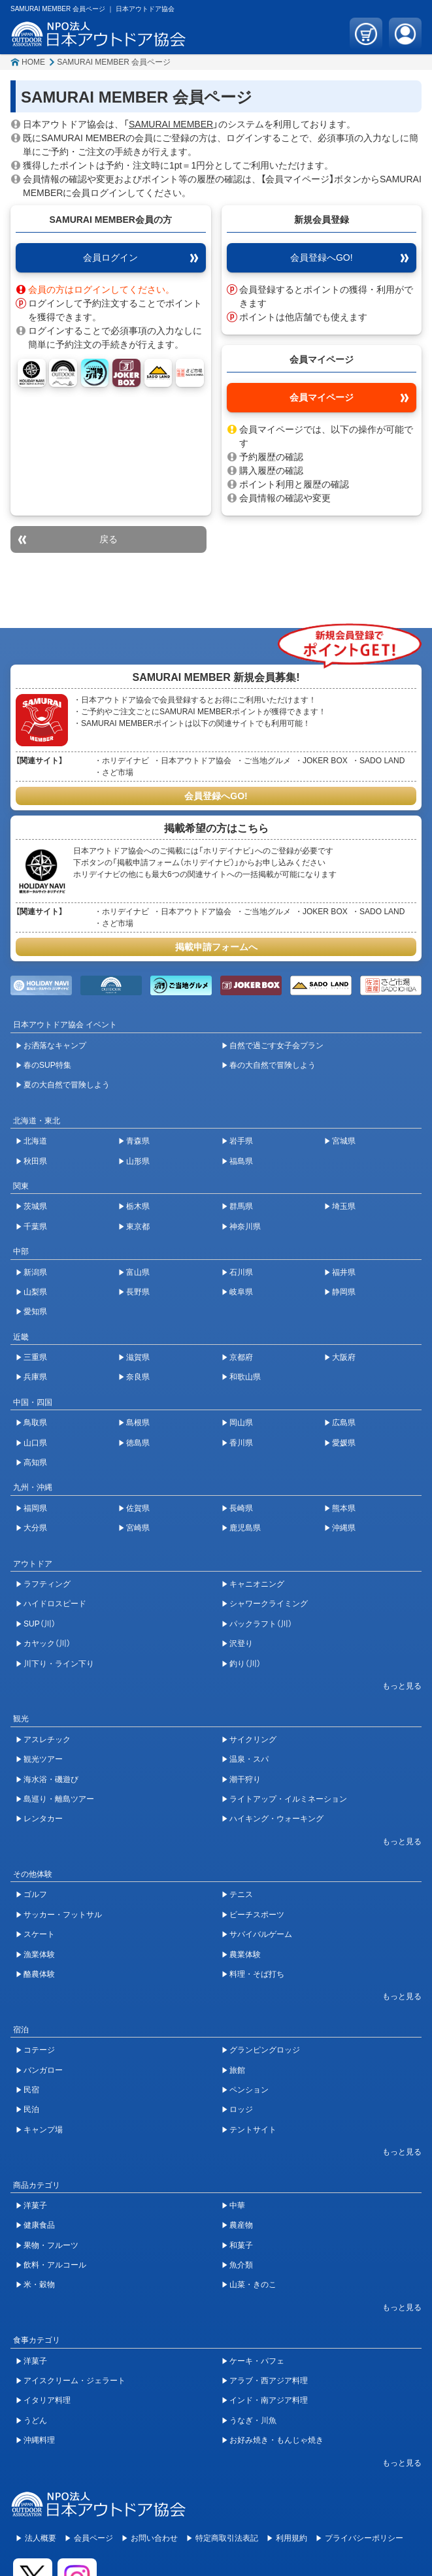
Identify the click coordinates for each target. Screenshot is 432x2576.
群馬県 (241, 1206)
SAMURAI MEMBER (171, 124)
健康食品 (39, 2225)
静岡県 (344, 1291)
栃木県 (138, 1206)
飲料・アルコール (55, 2265)
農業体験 (245, 1954)
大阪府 (344, 1357)
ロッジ (241, 2109)
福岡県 (35, 1508)
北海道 (35, 1141)
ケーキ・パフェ (256, 2361)
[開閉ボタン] (395, 1686)
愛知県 (35, 1311)
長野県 (138, 1291)
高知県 (35, 1462)
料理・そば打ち (256, 1974)
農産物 (241, 2225)
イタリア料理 (47, 2400)
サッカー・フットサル (63, 1914)
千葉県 (35, 1226)
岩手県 (241, 1141)
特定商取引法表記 (226, 2538)
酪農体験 (39, 1974)
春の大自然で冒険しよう (272, 1065)
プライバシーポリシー (364, 2538)
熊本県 (344, 1508)
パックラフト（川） (260, 1623)
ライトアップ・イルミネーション (288, 1799)
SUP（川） (40, 1623)
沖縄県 (344, 1527)
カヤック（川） (47, 1643)
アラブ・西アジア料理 (268, 2380)
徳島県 (138, 1442)
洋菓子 (35, 2205)
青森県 (138, 1141)
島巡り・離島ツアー (59, 1799)
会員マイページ (322, 397)
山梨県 (35, 1291)
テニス (241, 1894)
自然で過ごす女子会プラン (276, 1045)
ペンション (249, 2089)
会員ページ (93, 2538)
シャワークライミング (268, 1603)
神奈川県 (245, 1226)
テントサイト (252, 2129)
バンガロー (43, 2070)
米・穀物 (39, 2284)
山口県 (35, 1442)
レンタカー (43, 1818)
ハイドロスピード (55, 1603)
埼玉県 (344, 1206)
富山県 (138, 1272)
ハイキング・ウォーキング (276, 1818)
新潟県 (35, 1272)
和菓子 (241, 2245)
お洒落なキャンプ (55, 1045)
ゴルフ (35, 1894)
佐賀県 (138, 1508)
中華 (237, 2205)
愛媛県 (344, 1442)
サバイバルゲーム (260, 1934)
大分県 (35, 1527)
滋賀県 (138, 1357)
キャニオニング (256, 1584)
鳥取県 (35, 1422)
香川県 (241, 1442)
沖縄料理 (39, 2440)
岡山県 (241, 1422)
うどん (35, 2420)
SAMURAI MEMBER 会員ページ (114, 62)
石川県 (241, 1272)
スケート (39, 1934)
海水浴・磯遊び (51, 1779)
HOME (33, 62)
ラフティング (47, 1584)
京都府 (241, 1357)
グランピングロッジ (264, 2050)
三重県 (35, 1357)
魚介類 (241, 2265)
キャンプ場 (43, 2129)
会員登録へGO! (321, 257)
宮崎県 (138, 1527)
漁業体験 (39, 1954)
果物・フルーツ (51, 2245)
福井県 (344, 1272)
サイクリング (252, 1739)
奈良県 (138, 1376)
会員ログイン (110, 257)
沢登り (241, 1643)
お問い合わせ (154, 2538)
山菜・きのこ (252, 2284)
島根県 (138, 1422)
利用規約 (291, 2538)
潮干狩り (245, 1779)
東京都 (138, 1226)
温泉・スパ (249, 1759)
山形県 (138, 1161)
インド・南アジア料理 (268, 2400)
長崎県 (241, 1508)
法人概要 (40, 2538)
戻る (108, 539)
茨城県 (35, 1206)
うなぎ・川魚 (252, 2420)
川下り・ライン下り (59, 1663)
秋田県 (35, 1161)
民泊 (31, 2109)
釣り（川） (245, 1663)
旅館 (237, 2070)
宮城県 (344, 1141)
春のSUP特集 (47, 1065)
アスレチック (47, 1739)
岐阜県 (241, 1291)
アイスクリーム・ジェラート (74, 2380)
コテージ (39, 2050)
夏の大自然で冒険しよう (67, 1084)
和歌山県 (245, 1376)
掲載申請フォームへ (216, 947)
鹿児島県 (245, 1527)
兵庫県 (35, 1376)
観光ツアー (43, 1759)
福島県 (241, 1161)
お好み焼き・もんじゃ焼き (276, 2440)
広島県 (344, 1422)
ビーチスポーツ (256, 1914)
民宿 (31, 2089)
